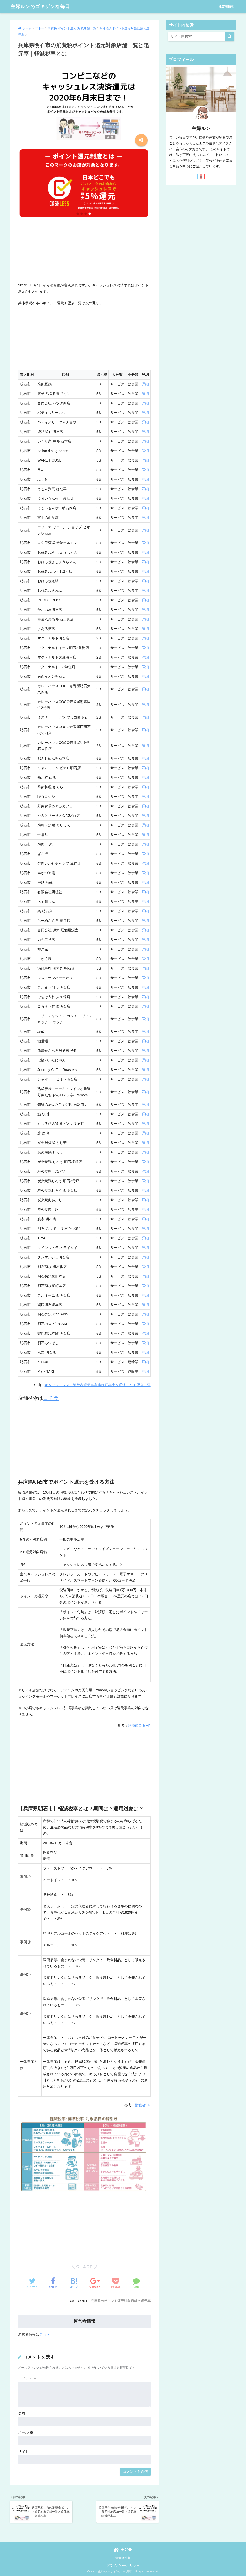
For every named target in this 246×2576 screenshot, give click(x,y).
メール (25, 2433)
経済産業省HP (139, 1726)
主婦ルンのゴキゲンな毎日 (41, 6)
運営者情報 (226, 6)
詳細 (145, 384)
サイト (23, 2452)
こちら (44, 2334)
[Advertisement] (84, 253)
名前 (24, 2413)
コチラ (51, 1398)
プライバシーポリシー (123, 2565)
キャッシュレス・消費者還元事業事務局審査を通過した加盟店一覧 (98, 1385)
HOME (123, 2549)
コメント (27, 2379)
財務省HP (143, 2105)
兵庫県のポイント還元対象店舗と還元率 (121, 2301)
